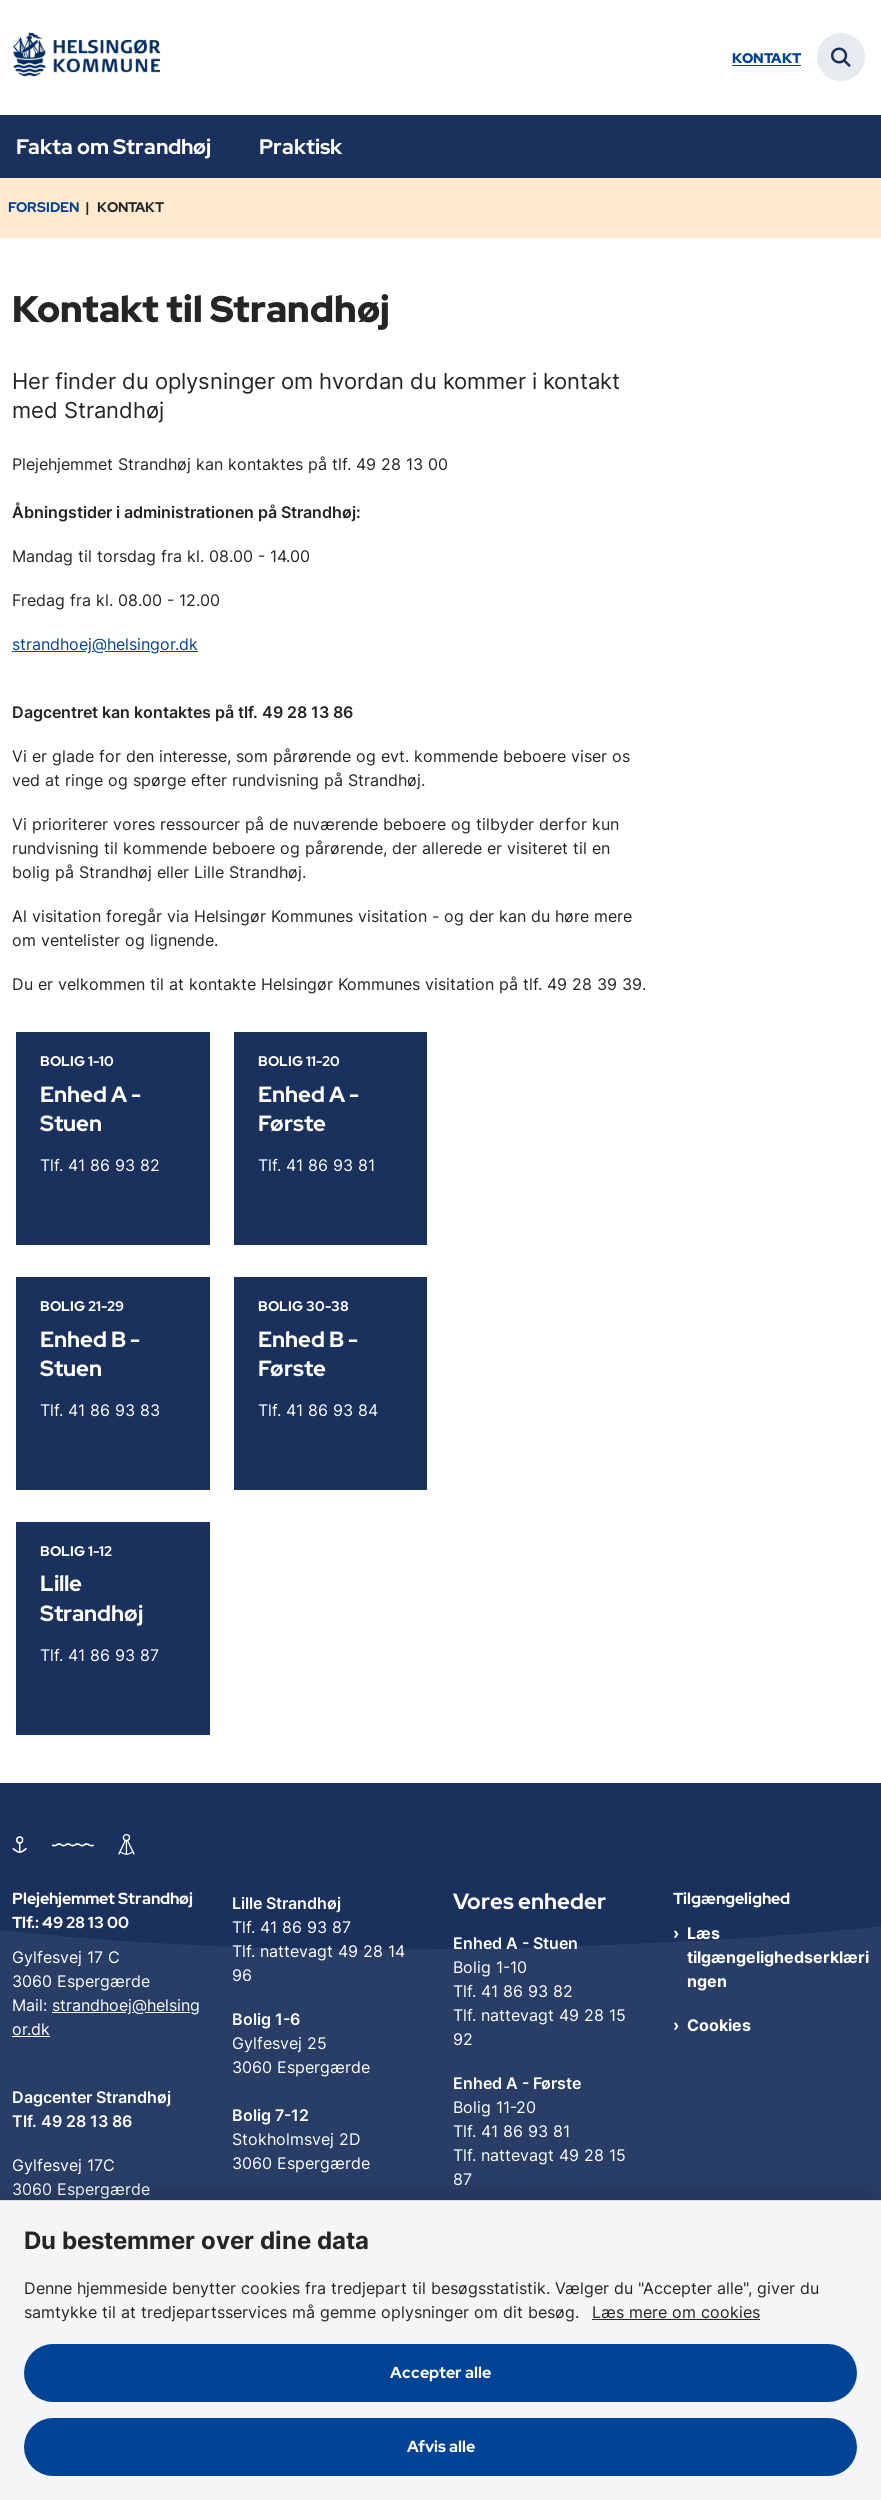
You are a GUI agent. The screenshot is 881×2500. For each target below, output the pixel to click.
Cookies (719, 2025)
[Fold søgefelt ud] (841, 57)
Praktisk (300, 146)
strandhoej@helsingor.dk (105, 644)
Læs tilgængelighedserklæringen (778, 1957)
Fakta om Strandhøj (113, 146)
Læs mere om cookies (676, 2312)
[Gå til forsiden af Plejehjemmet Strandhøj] (86, 57)
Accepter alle (440, 2372)
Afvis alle (441, 2446)
